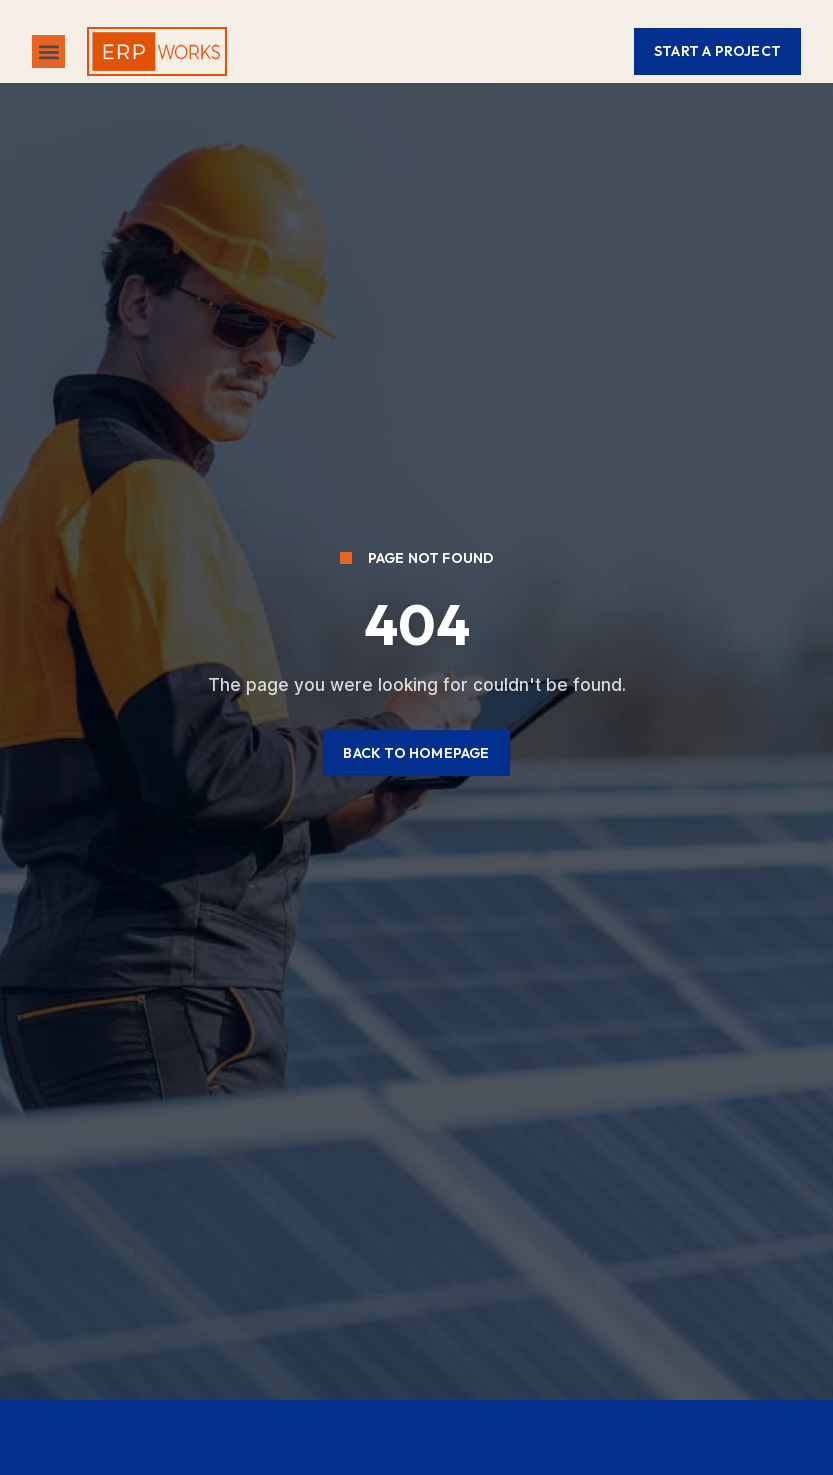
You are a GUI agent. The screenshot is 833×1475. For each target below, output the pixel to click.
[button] (48, 51)
